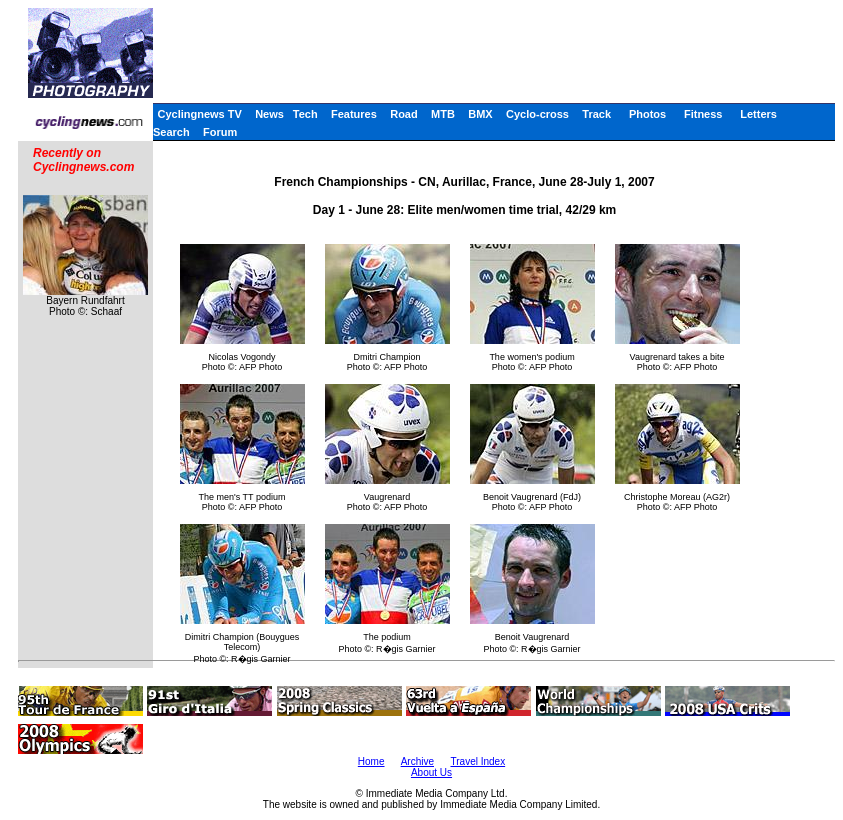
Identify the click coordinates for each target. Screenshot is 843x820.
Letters (758, 114)
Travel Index (478, 761)
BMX (480, 114)
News (269, 114)
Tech (305, 114)
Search (171, 132)
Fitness (703, 114)
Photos (647, 114)
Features (354, 114)
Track (596, 114)
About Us (431, 772)
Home (371, 761)
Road (404, 114)
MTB (443, 114)
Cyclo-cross (537, 114)
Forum (220, 132)
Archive (417, 761)
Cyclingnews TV (199, 114)
